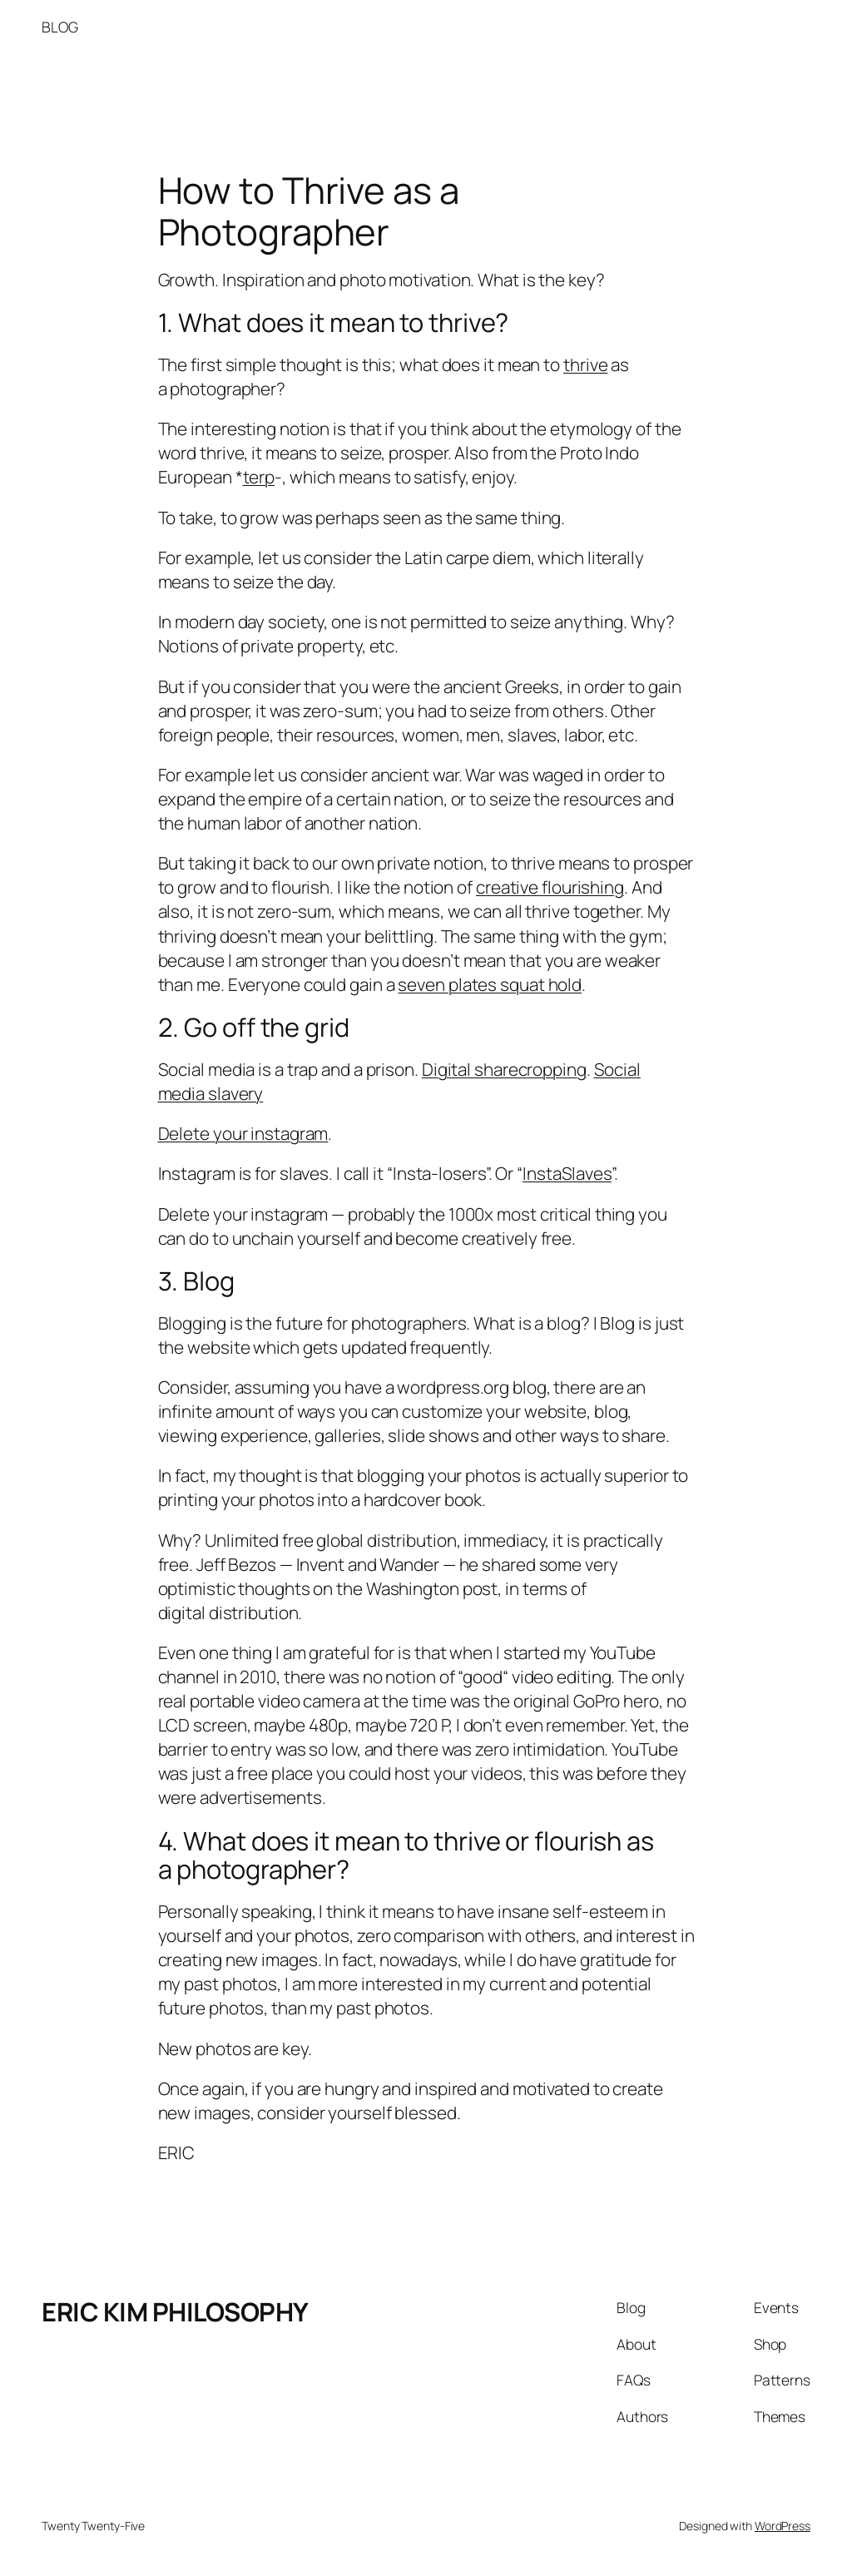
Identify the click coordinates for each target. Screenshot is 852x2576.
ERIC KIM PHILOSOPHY (175, 2311)
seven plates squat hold (490, 984)
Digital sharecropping (504, 1069)
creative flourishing (550, 887)
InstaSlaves (567, 1173)
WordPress (782, 2526)
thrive (585, 364)
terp (259, 476)
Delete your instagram (243, 1133)
